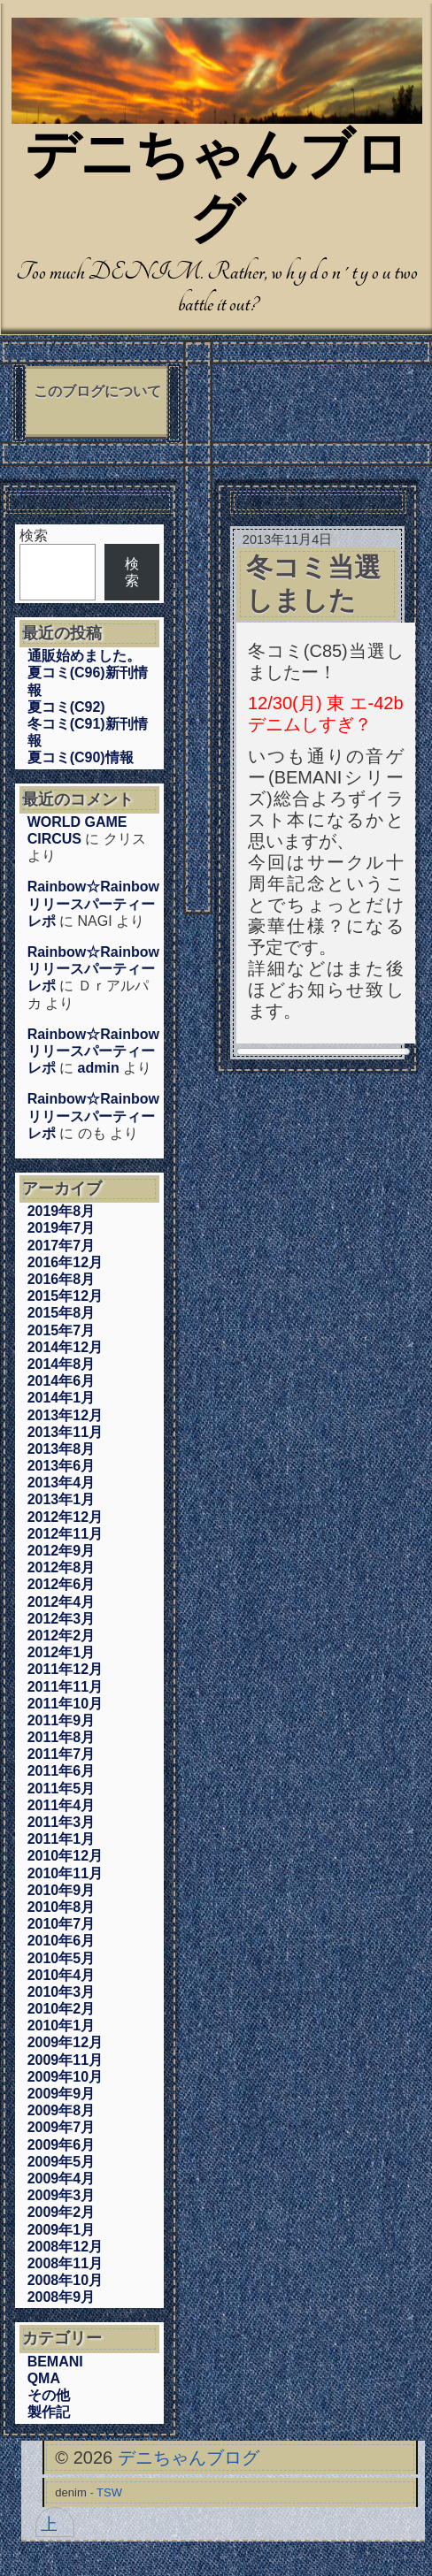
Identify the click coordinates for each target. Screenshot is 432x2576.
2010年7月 (61, 1923)
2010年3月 (61, 1991)
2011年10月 (65, 1703)
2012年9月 (61, 1550)
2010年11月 (65, 1873)
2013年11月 (65, 1432)
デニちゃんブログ (188, 2457)
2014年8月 (61, 1364)
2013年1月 (61, 1499)
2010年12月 (65, 1855)
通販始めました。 (84, 655)
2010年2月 (61, 2008)
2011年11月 (65, 1686)
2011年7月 (61, 1754)
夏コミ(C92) (66, 707)
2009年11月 (65, 2060)
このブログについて (97, 391)
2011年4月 (61, 1805)
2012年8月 (61, 1567)
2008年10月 (65, 2280)
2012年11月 (65, 1533)
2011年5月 (61, 1788)
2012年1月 (61, 1652)
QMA (43, 2378)
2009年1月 (61, 2229)
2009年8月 (61, 2110)
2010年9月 (61, 1890)
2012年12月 (65, 1517)
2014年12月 (65, 1347)
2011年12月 (65, 1669)
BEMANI (55, 2361)
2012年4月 (61, 1601)
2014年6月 (61, 1380)
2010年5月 (61, 1958)
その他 (48, 2395)
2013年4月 (61, 1482)
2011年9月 (61, 1720)
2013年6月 (61, 1465)
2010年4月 (61, 1975)
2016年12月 (65, 1262)
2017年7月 (61, 1245)
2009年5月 (61, 2161)
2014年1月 (61, 1397)
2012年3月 (61, 1618)
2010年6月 (61, 1940)
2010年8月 (61, 1907)
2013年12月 (65, 1415)
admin (99, 1067)
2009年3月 (61, 2195)
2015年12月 (65, 1295)
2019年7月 (61, 1227)
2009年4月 (61, 2178)
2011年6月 (61, 1770)
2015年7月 (61, 1330)
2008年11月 (65, 2263)
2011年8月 (61, 1737)
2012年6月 (61, 1584)
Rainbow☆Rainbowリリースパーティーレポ (93, 903)
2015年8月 (61, 1312)
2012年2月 (61, 1635)
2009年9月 (61, 2093)
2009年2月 (61, 2212)
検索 (33, 535)
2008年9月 (61, 2297)
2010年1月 (61, 2025)
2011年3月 (61, 1822)
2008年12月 (65, 2246)
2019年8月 (61, 1211)
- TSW (105, 2492)
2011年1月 (61, 1838)
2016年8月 (61, 1279)
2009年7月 (61, 2127)
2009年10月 (65, 2076)
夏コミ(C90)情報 (80, 757)
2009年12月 (65, 2042)
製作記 (48, 2411)
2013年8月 (61, 1448)
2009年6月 (61, 2144)
